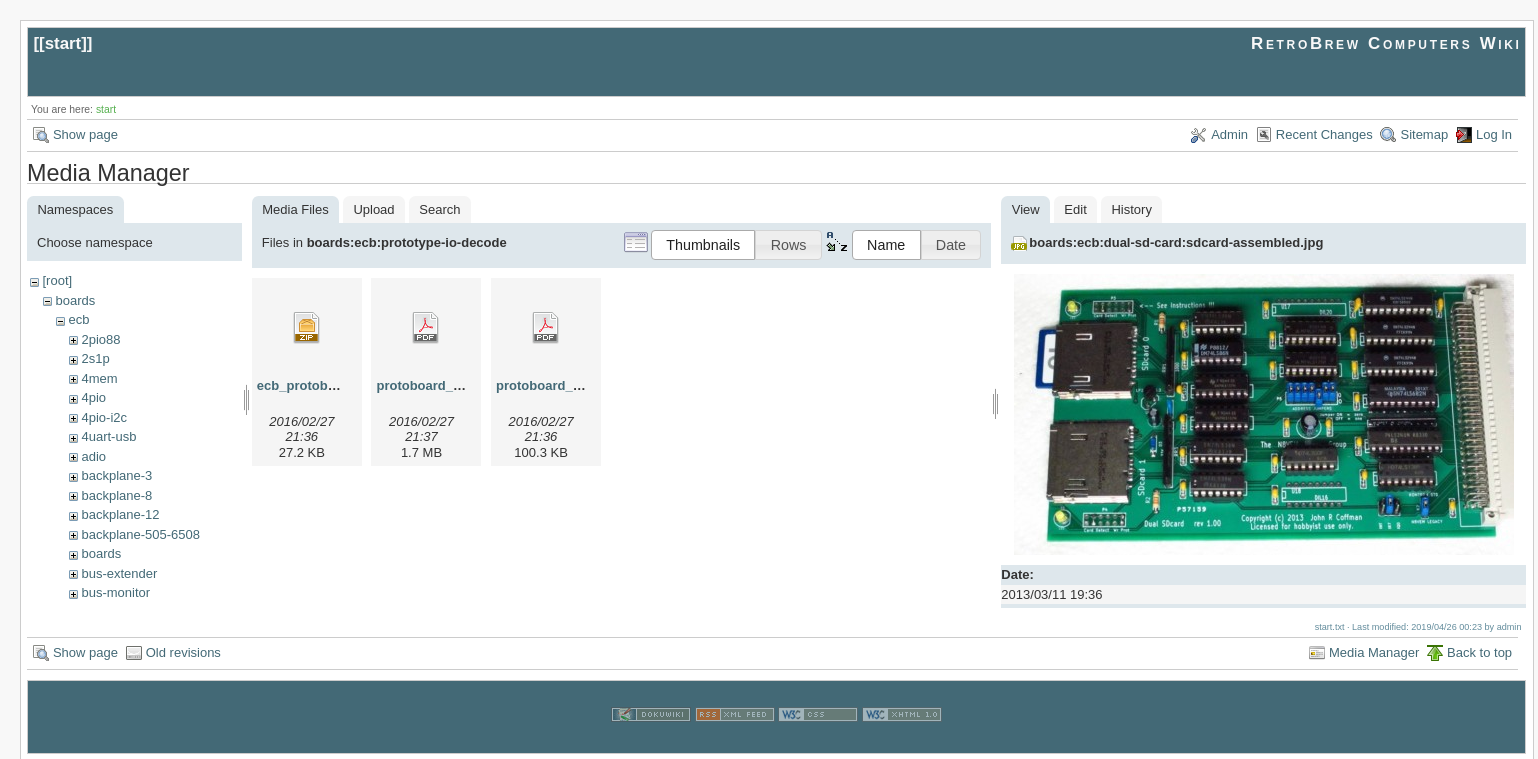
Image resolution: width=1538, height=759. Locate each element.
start (63, 43)
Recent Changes (1324, 134)
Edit (1075, 209)
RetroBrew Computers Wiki (1386, 43)
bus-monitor (115, 592)
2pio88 (100, 339)
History (1131, 209)
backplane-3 (116, 475)
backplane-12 (120, 514)
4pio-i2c (104, 417)
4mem (99, 378)
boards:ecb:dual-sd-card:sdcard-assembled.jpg (1176, 242)
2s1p (95, 358)
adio (93, 456)
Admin (1229, 134)
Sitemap (1424, 134)
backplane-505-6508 (140, 534)
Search (439, 209)
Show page (85, 134)
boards (75, 300)
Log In (1494, 134)
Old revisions (183, 650)
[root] (57, 280)
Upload (373, 209)
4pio (93, 397)
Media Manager (1374, 650)
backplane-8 (116, 495)
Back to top (1479, 650)
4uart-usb (108, 436)
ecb (78, 319)
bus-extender (119, 573)
